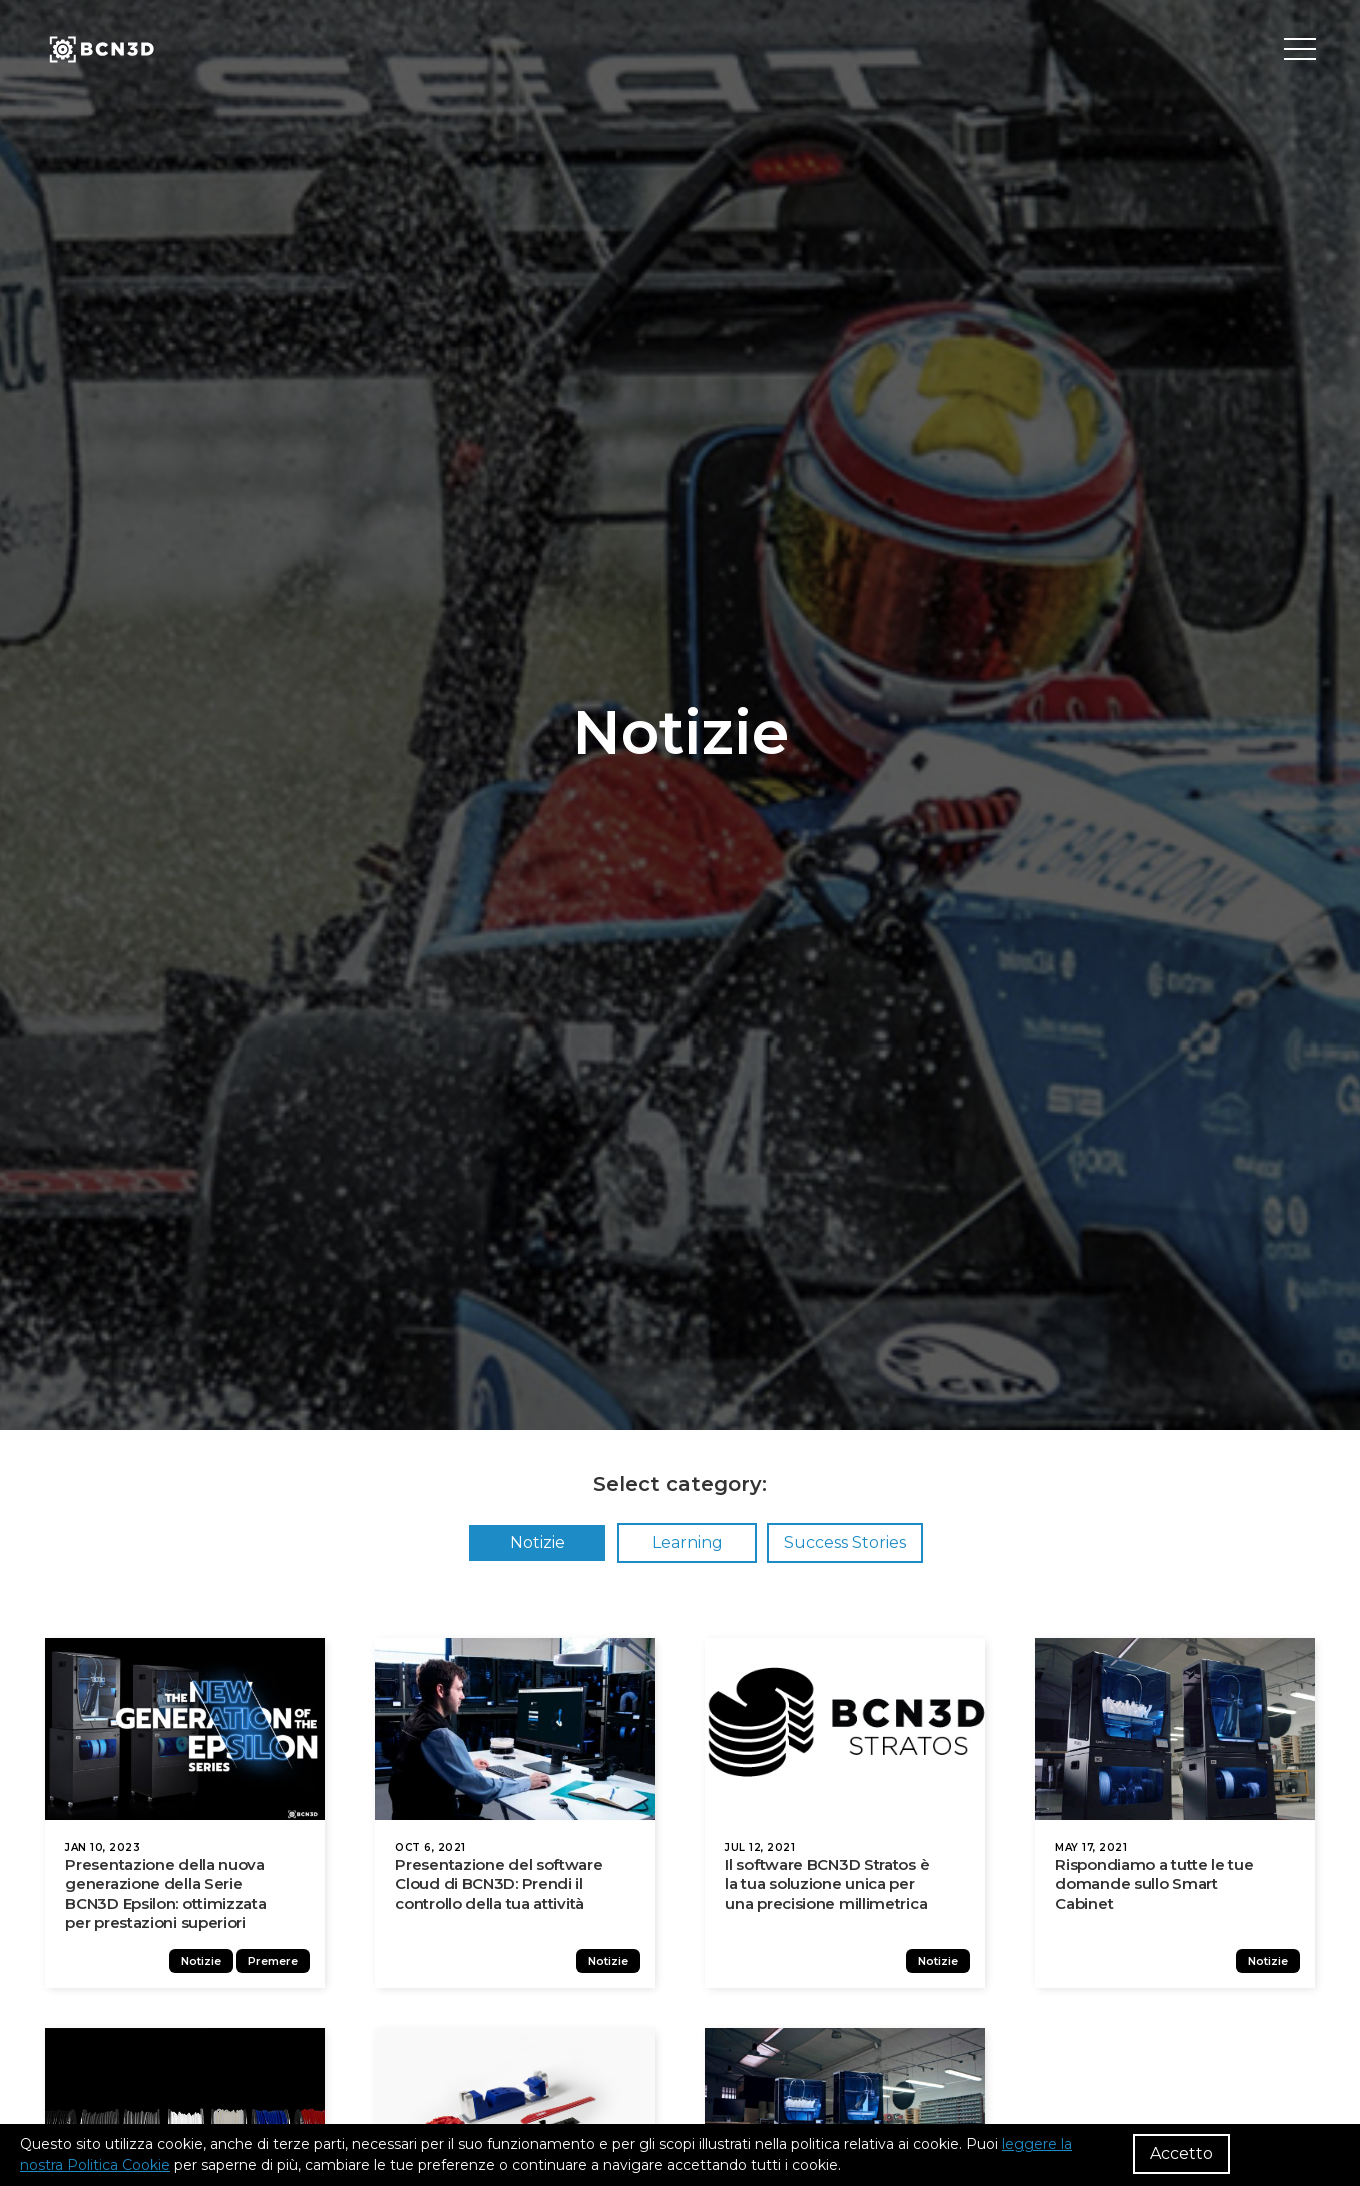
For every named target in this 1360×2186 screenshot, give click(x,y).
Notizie (537, 1542)
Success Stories (845, 1542)
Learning (687, 1542)
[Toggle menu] (1300, 50)
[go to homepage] (100, 50)
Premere (278, 1968)
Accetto (1181, 2153)
